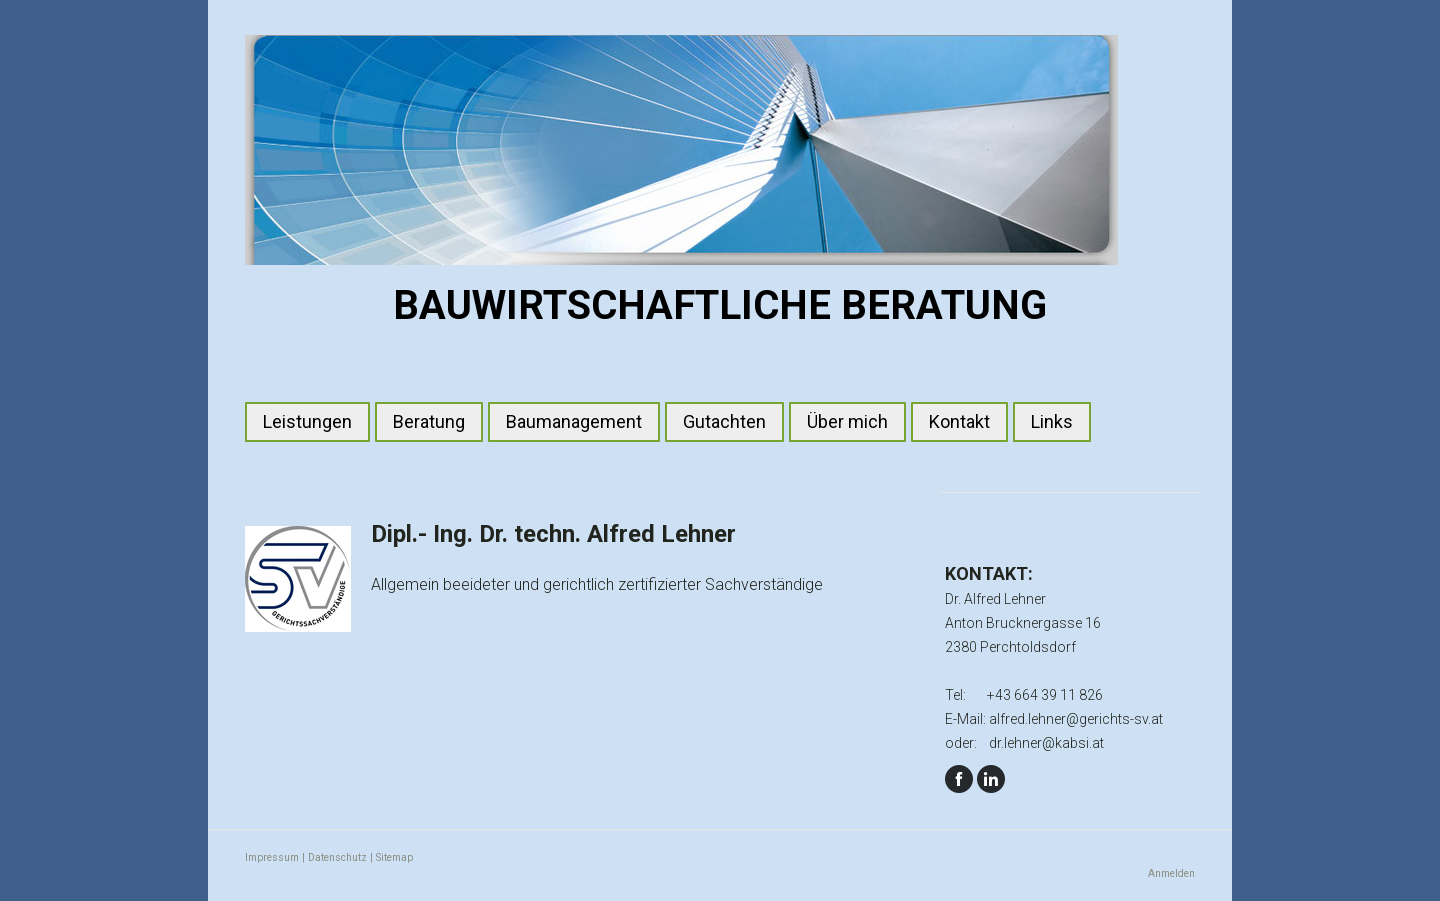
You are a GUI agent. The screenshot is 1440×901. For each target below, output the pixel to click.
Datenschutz (337, 857)
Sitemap (394, 857)
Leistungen (307, 421)
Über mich (847, 421)
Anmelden (1171, 873)
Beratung (429, 421)
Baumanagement (574, 421)
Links (1052, 421)
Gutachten (724, 421)
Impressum (272, 857)
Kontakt (959, 421)
